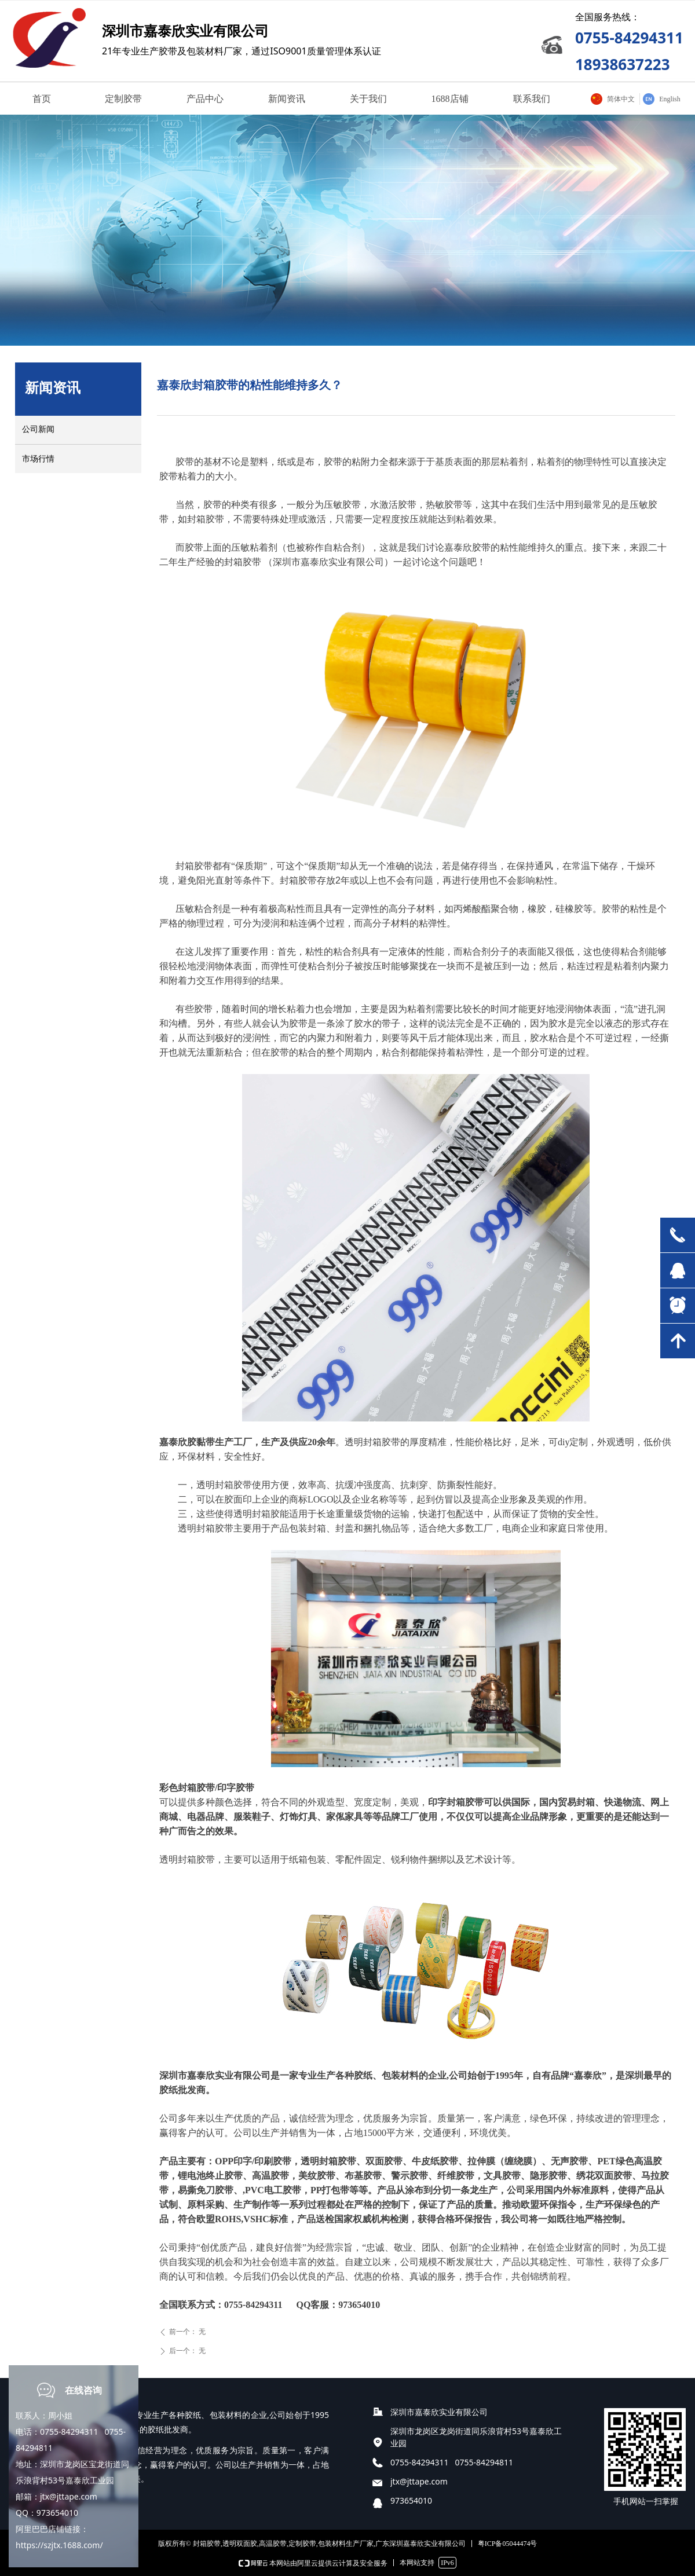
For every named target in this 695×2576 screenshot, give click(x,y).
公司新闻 (38, 429)
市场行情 (38, 459)
